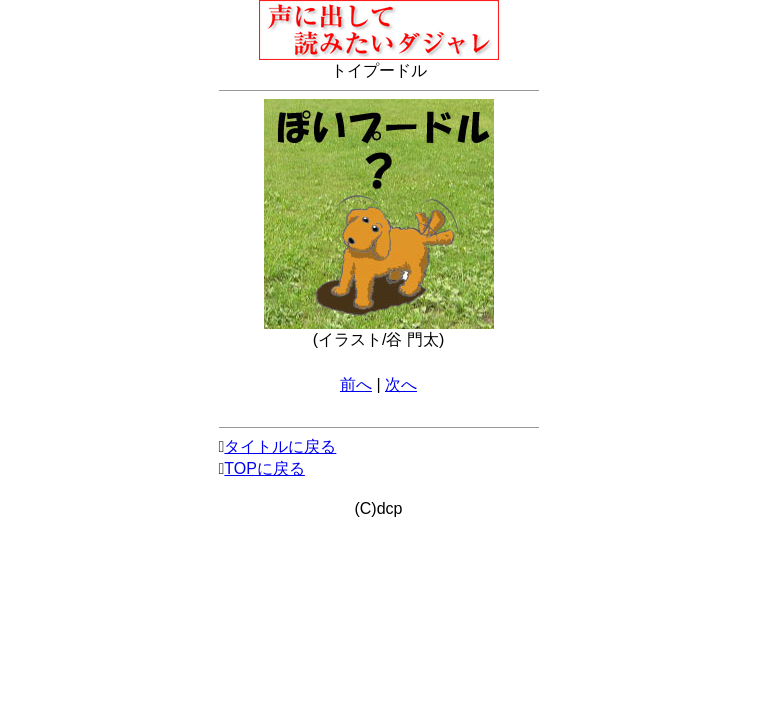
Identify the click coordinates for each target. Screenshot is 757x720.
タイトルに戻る (280, 446)
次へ (401, 384)
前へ (356, 384)
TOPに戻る (264, 468)
